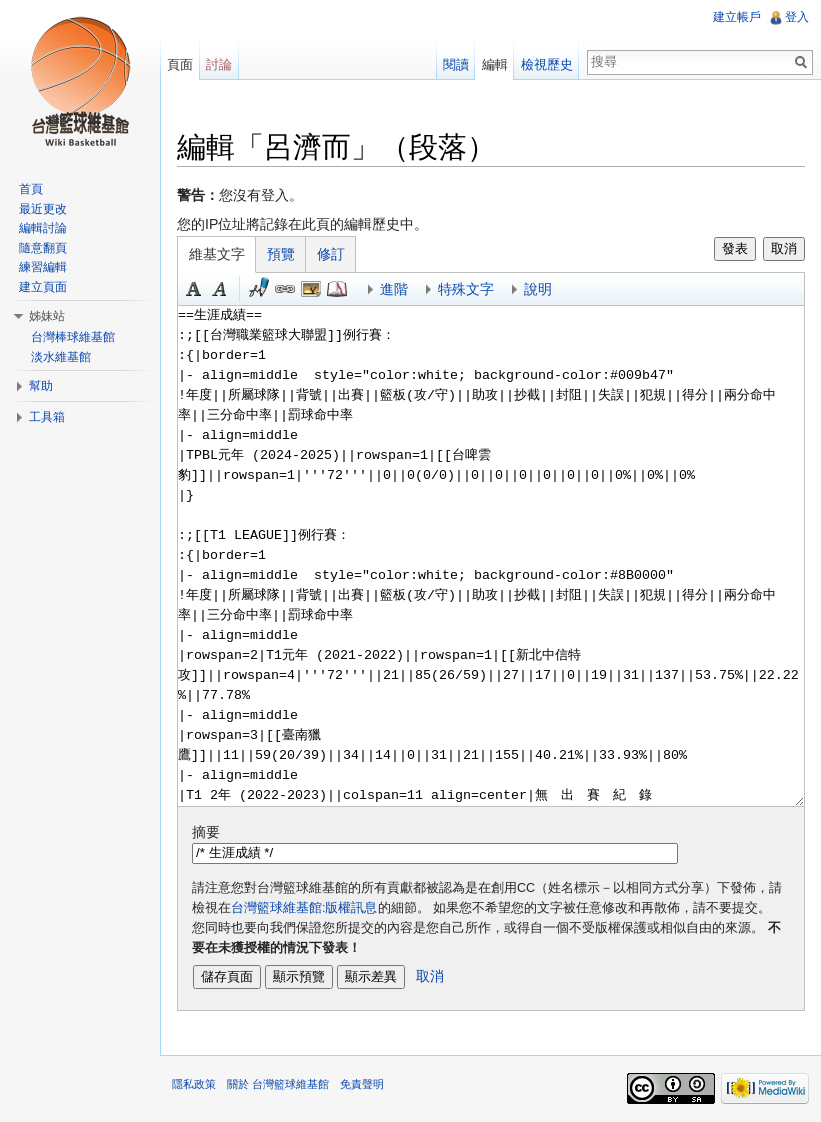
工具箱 (47, 417)
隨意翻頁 (43, 248)
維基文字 (217, 254)
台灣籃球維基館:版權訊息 (304, 908)
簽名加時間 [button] (259, 289)
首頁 (31, 189)
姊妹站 (47, 316)
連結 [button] (285, 289)
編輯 (495, 64)
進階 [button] (394, 289)
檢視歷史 (547, 64)
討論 (219, 64)
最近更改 (43, 209)
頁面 (180, 64)
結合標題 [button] (311, 289)
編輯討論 (43, 228)
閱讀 (456, 64)
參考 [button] (337, 289)
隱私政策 (194, 1084)
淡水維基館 (61, 357)
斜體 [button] (220, 289)
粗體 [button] (194, 289)
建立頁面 (43, 287)
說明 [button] (538, 289)
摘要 (206, 832)
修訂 (331, 254)
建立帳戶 (737, 17)
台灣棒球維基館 (73, 337)
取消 (784, 248)
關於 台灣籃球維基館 (278, 1084)
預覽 (281, 254)
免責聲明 (362, 1084)
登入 (797, 17)
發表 (735, 248)
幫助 (41, 386)
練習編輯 (43, 267)
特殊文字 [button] (466, 289)
